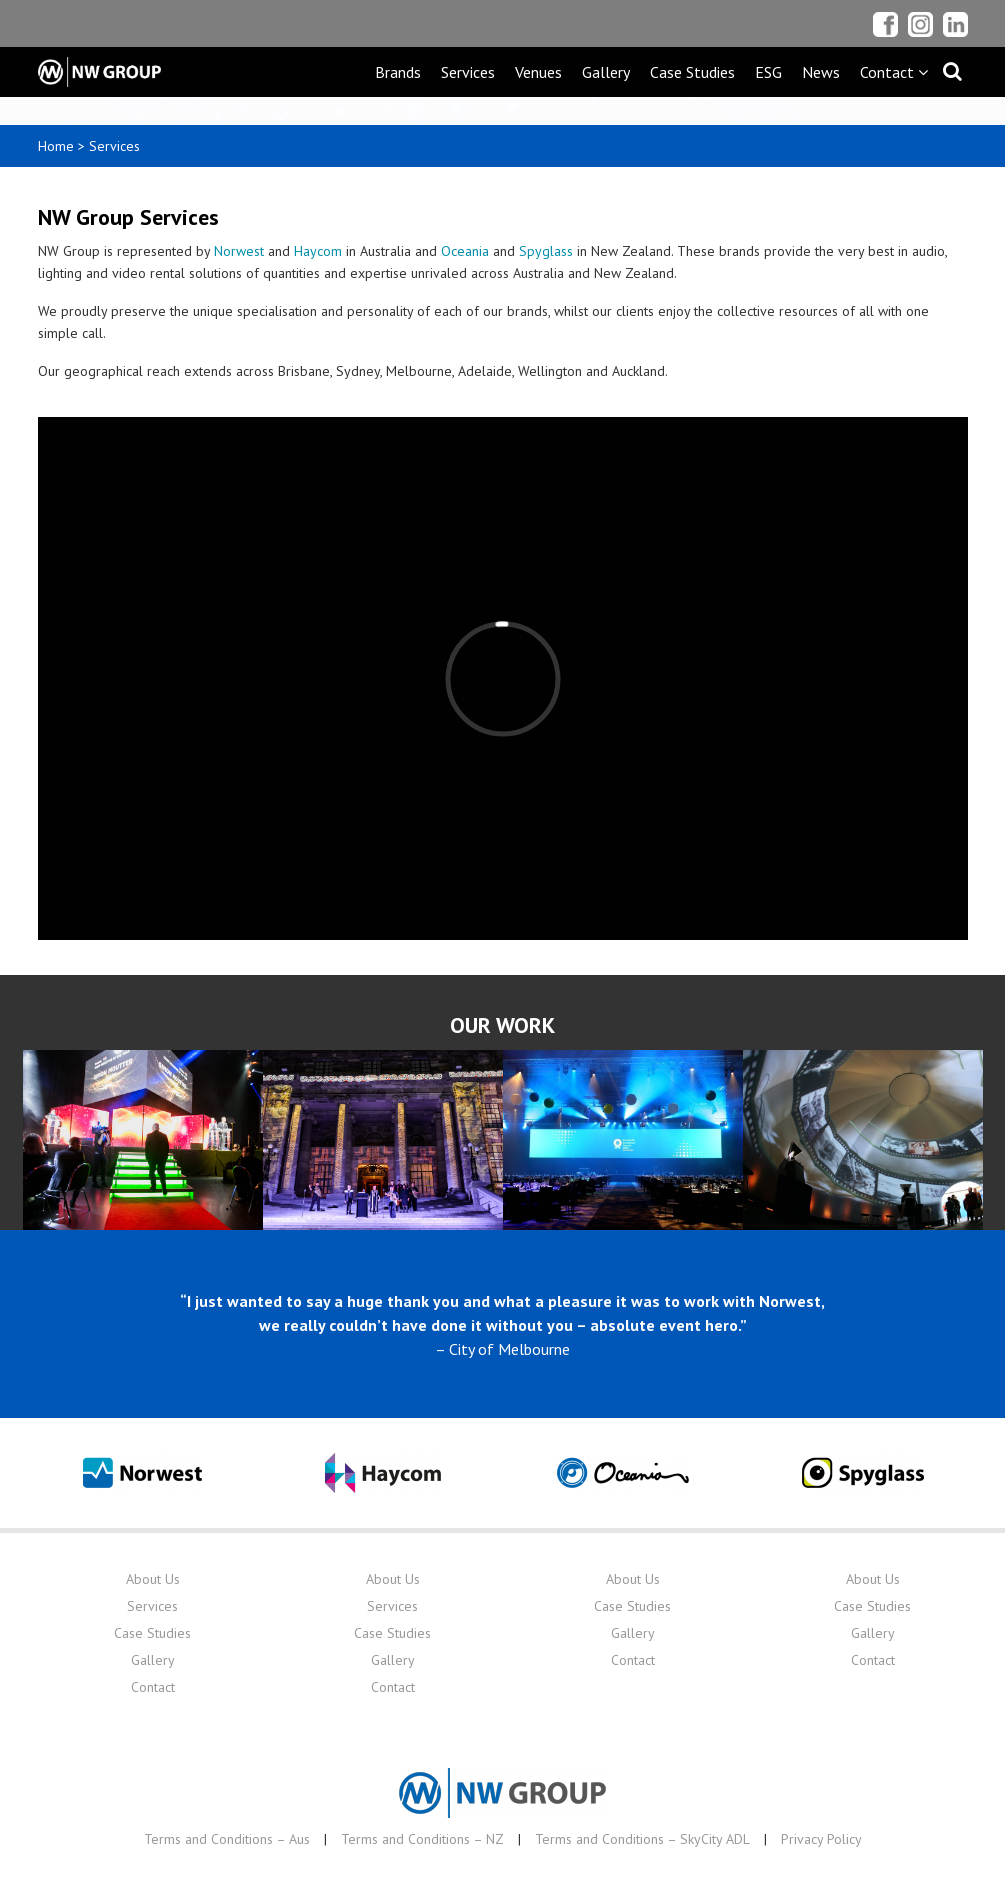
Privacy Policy (821, 1839)
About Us (153, 1579)
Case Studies (692, 72)
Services (468, 72)
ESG (768, 72)
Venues (538, 72)
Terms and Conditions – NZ (422, 1839)
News (821, 72)
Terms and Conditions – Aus (227, 1839)
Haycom (318, 251)
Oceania (465, 251)
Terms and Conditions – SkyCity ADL (642, 1839)
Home (56, 146)
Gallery (606, 72)
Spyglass (546, 251)
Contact (153, 1687)
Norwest (239, 251)
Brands (398, 72)
